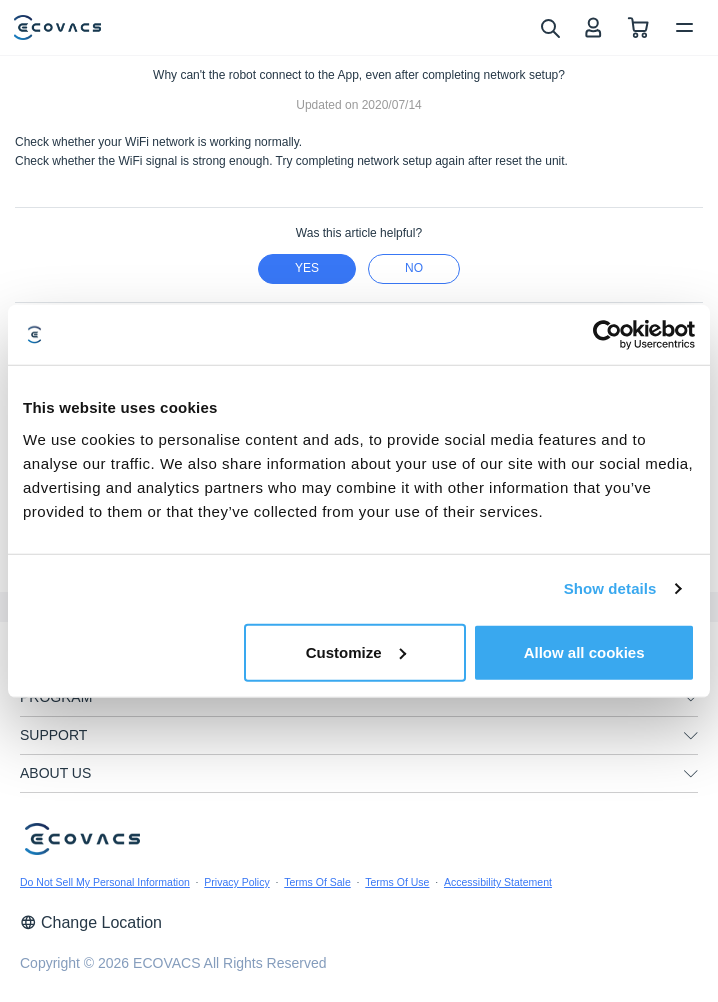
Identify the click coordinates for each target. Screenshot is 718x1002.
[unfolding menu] (691, 698)
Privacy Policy (236, 882)
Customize (356, 651)
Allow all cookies (584, 651)
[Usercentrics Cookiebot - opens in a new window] (607, 335)
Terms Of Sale (317, 882)
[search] (549, 27)
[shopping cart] (638, 27)
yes (307, 268)
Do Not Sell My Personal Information (105, 882)
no (414, 268)
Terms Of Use (397, 882)
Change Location (91, 922)
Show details (610, 588)
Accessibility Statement (498, 882)
